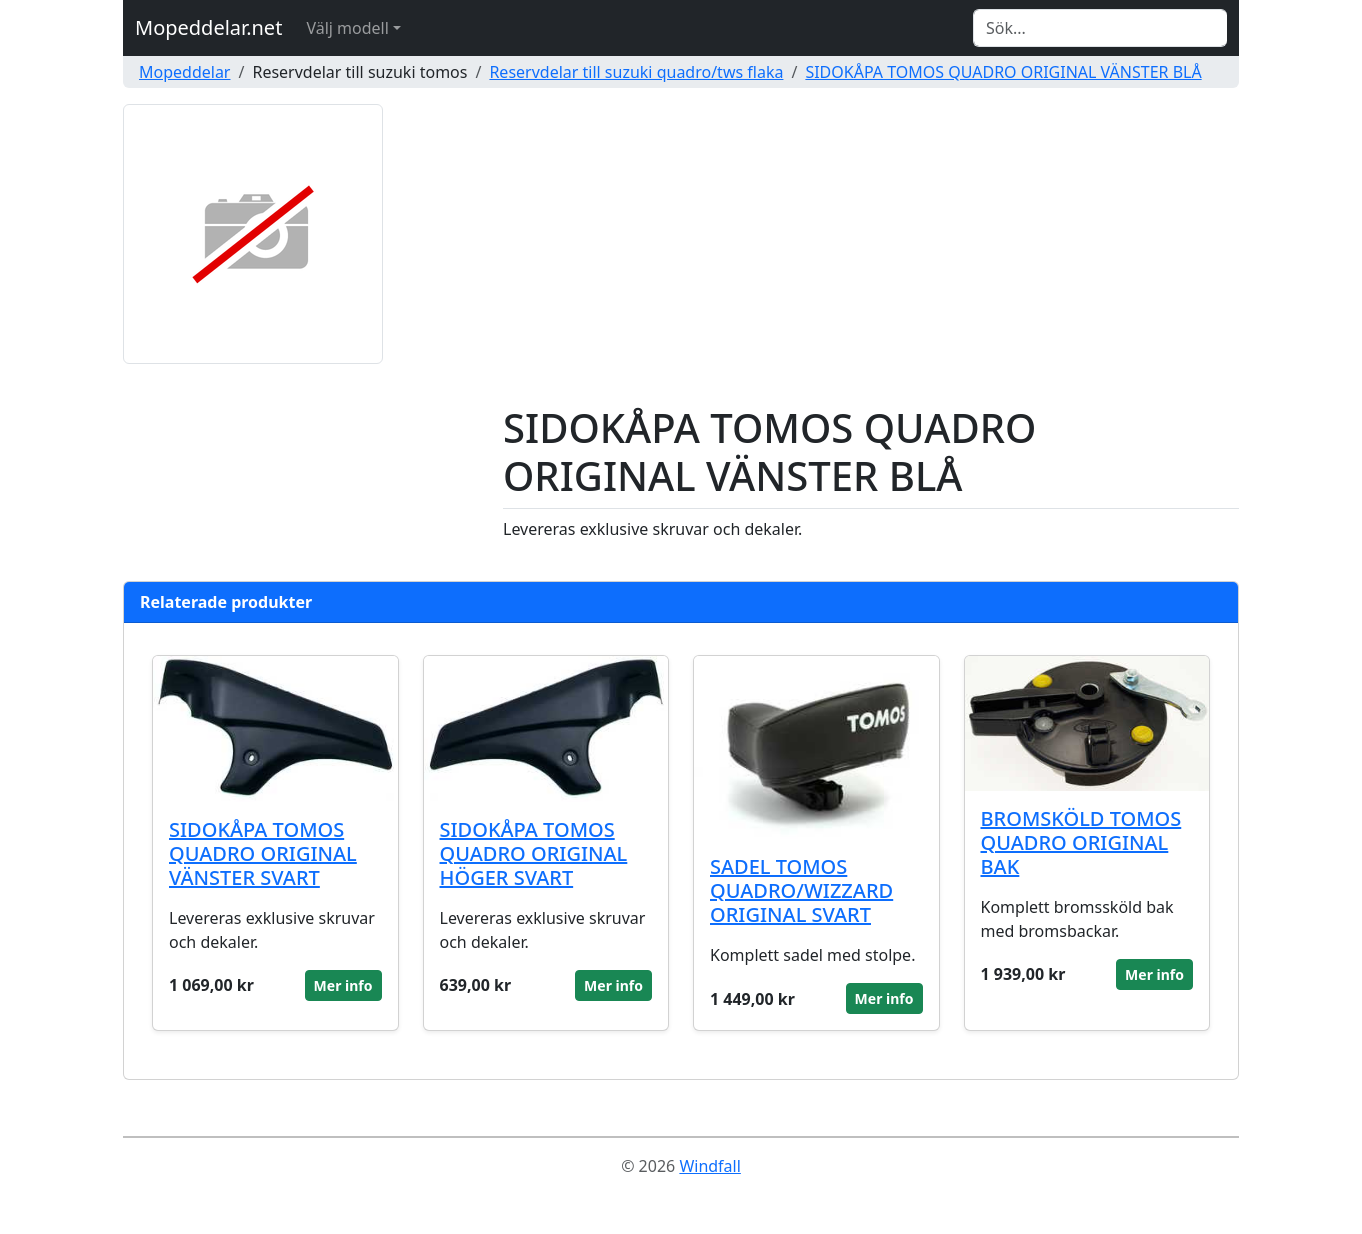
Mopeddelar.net (208, 27)
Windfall (709, 1166)
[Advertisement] (871, 254)
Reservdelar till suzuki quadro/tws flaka (636, 72)
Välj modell (347, 28)
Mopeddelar (184, 72)
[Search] (1100, 28)
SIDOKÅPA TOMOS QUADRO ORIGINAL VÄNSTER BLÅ (1003, 72)
